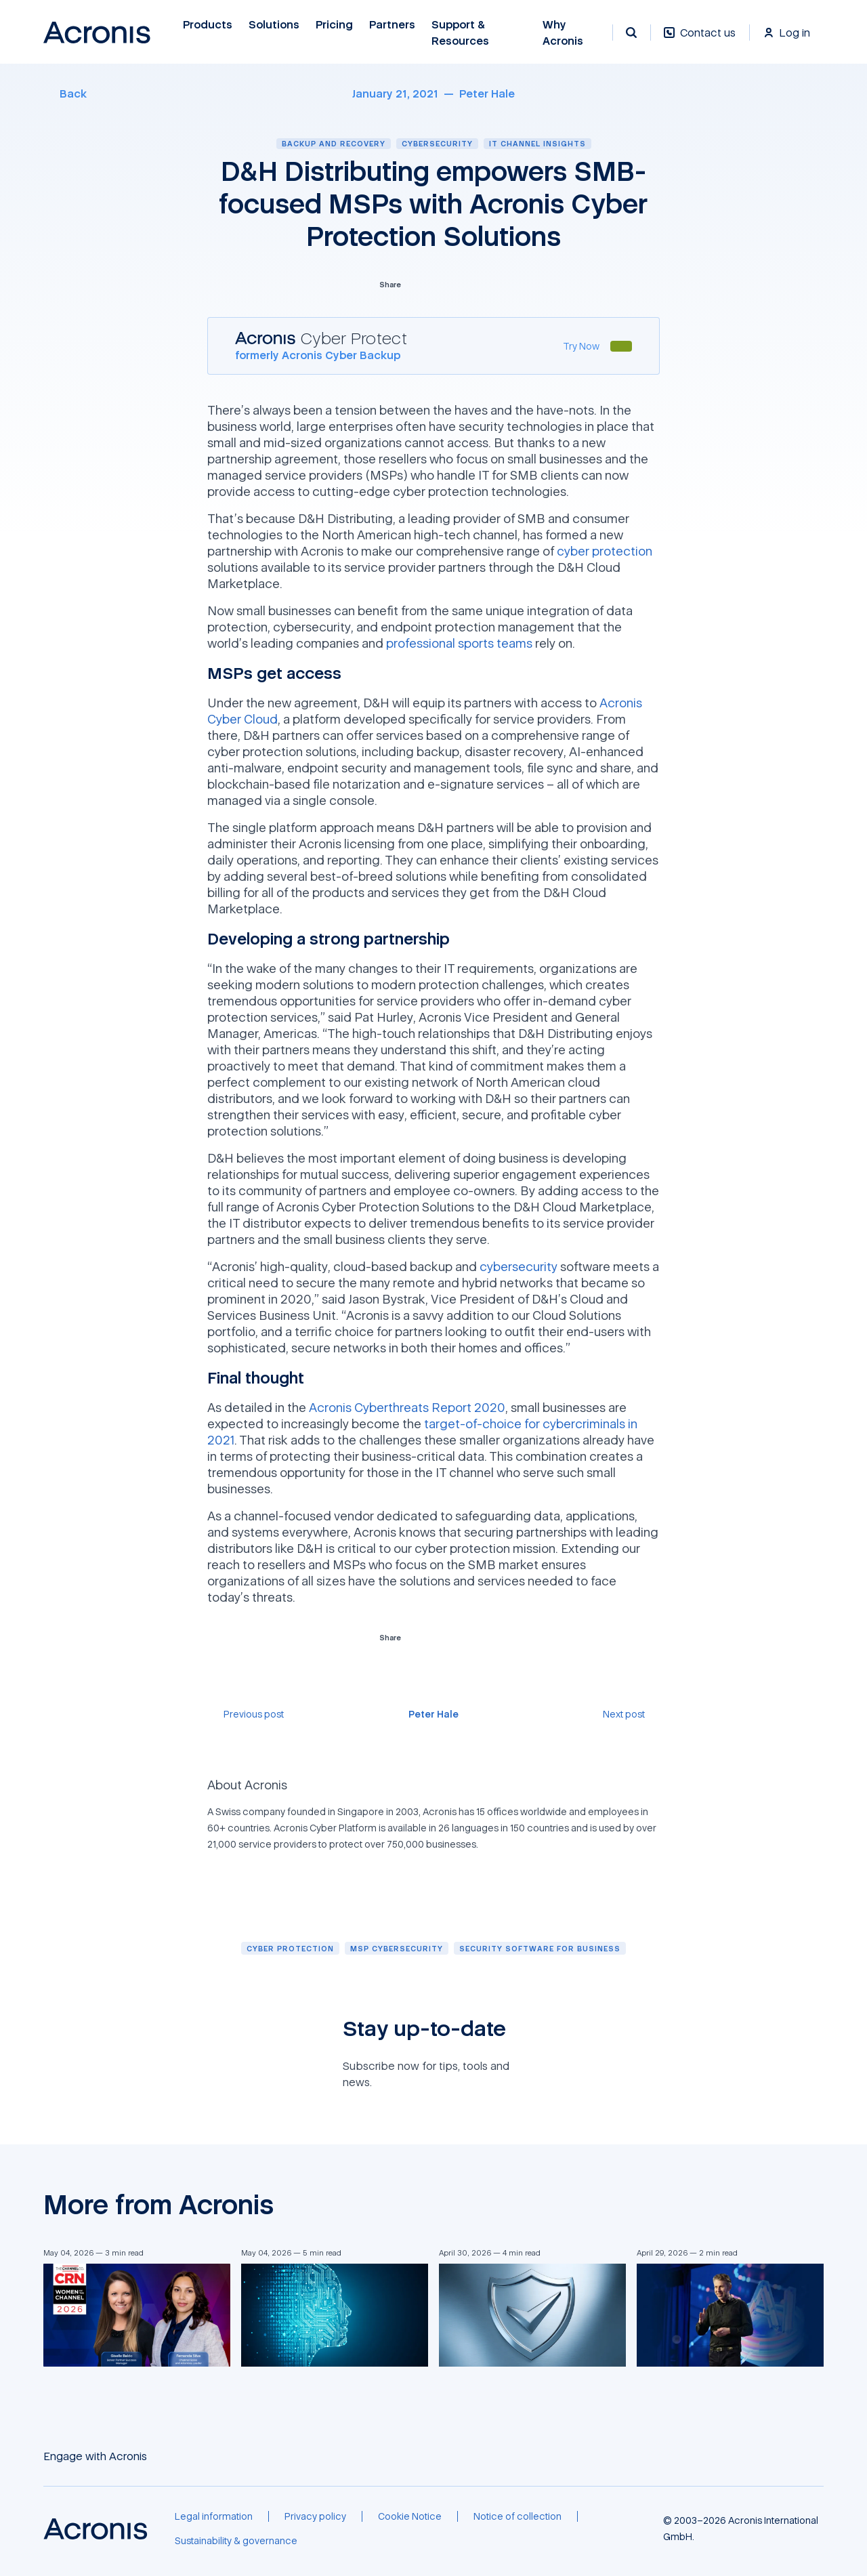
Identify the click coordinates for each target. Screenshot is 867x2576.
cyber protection (604, 551)
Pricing (334, 25)
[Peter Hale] (487, 93)
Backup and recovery (333, 143)
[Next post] (631, 1713)
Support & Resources (460, 33)
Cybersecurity (437, 143)
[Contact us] (700, 39)
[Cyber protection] (290, 1948)
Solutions (274, 25)
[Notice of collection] (517, 2516)
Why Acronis (563, 33)
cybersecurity (518, 1266)
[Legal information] (214, 2516)
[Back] (65, 93)
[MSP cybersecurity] (396, 1948)
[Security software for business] (540, 1948)
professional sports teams (459, 643)
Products (207, 25)
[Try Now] (581, 345)
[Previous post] (245, 1713)
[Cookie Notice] (410, 2516)
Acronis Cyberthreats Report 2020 (407, 1407)
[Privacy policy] (315, 2516)
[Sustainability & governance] (236, 2541)
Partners (392, 25)
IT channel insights (537, 143)
